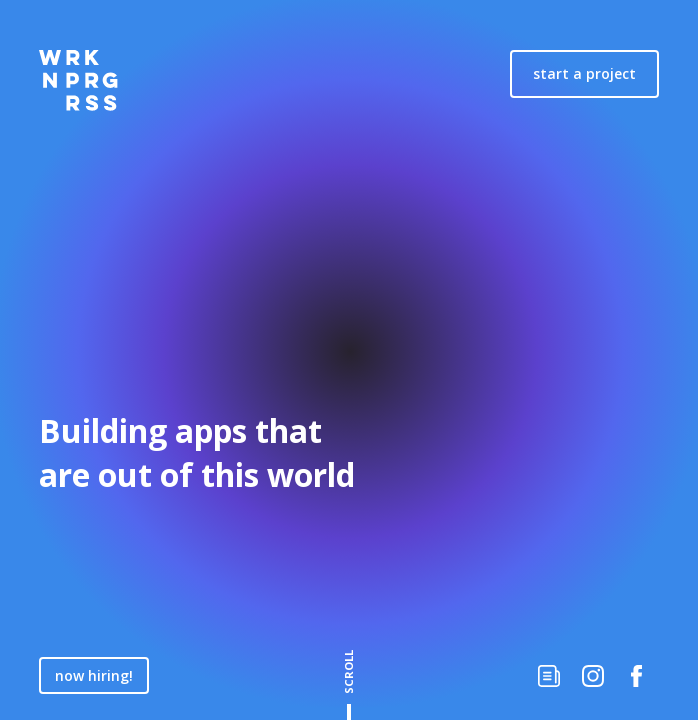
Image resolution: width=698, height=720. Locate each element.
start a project (584, 73)
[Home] (78, 80)
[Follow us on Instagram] (593, 676)
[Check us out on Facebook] (637, 676)
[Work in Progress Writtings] (549, 676)
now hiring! (94, 675)
